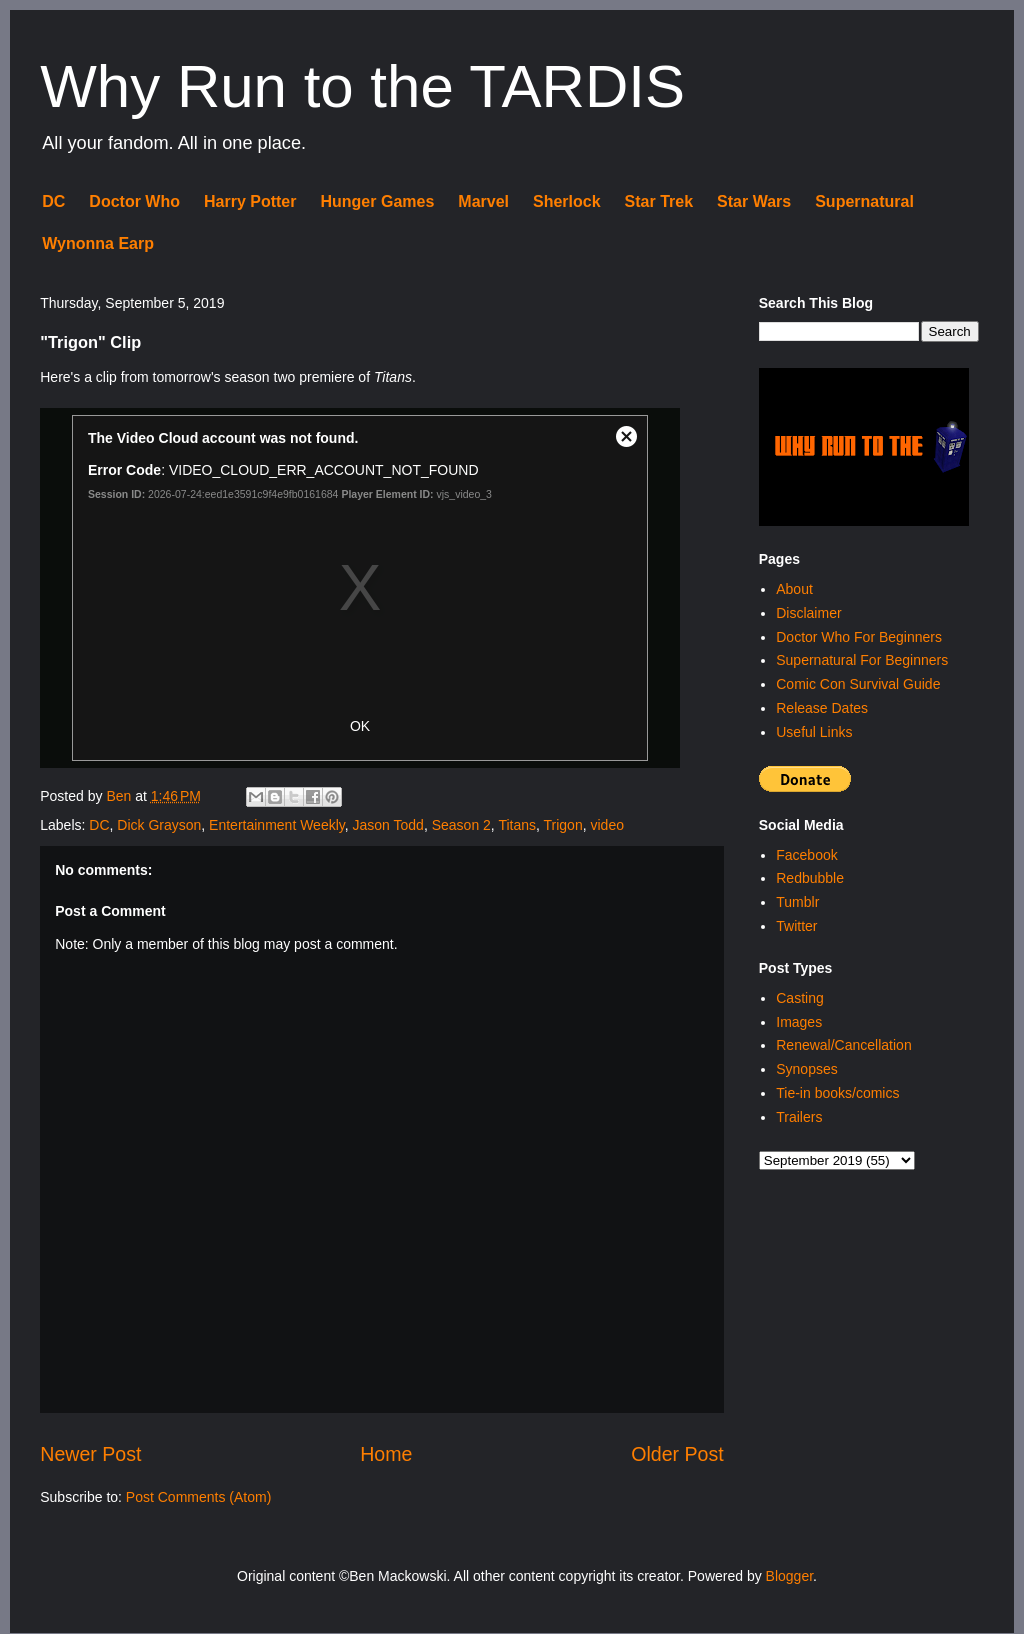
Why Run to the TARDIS (362, 86)
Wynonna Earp (98, 243)
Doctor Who (134, 201)
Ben (120, 796)
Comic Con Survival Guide (858, 684)
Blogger (789, 1576)
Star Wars (754, 201)
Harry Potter (250, 201)
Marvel (483, 201)
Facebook (806, 855)
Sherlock (567, 201)
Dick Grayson (159, 825)
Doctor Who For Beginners (859, 637)
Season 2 (461, 825)
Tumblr (797, 902)
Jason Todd (388, 825)
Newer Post (90, 1454)
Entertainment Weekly (277, 825)
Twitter (796, 926)
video (606, 825)
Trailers (799, 1117)
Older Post (677, 1454)
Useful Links (814, 732)
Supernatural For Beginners (862, 660)
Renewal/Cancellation (843, 1045)
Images (799, 1022)
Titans (517, 825)
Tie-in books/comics (837, 1093)
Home (386, 1454)
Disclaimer (808, 613)
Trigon (563, 825)
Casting (799, 998)
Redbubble (810, 878)
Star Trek (659, 201)
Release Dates (822, 708)
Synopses (806, 1069)
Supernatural (864, 201)
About (794, 589)
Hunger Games (377, 201)
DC (53, 201)
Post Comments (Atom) (198, 1497)
